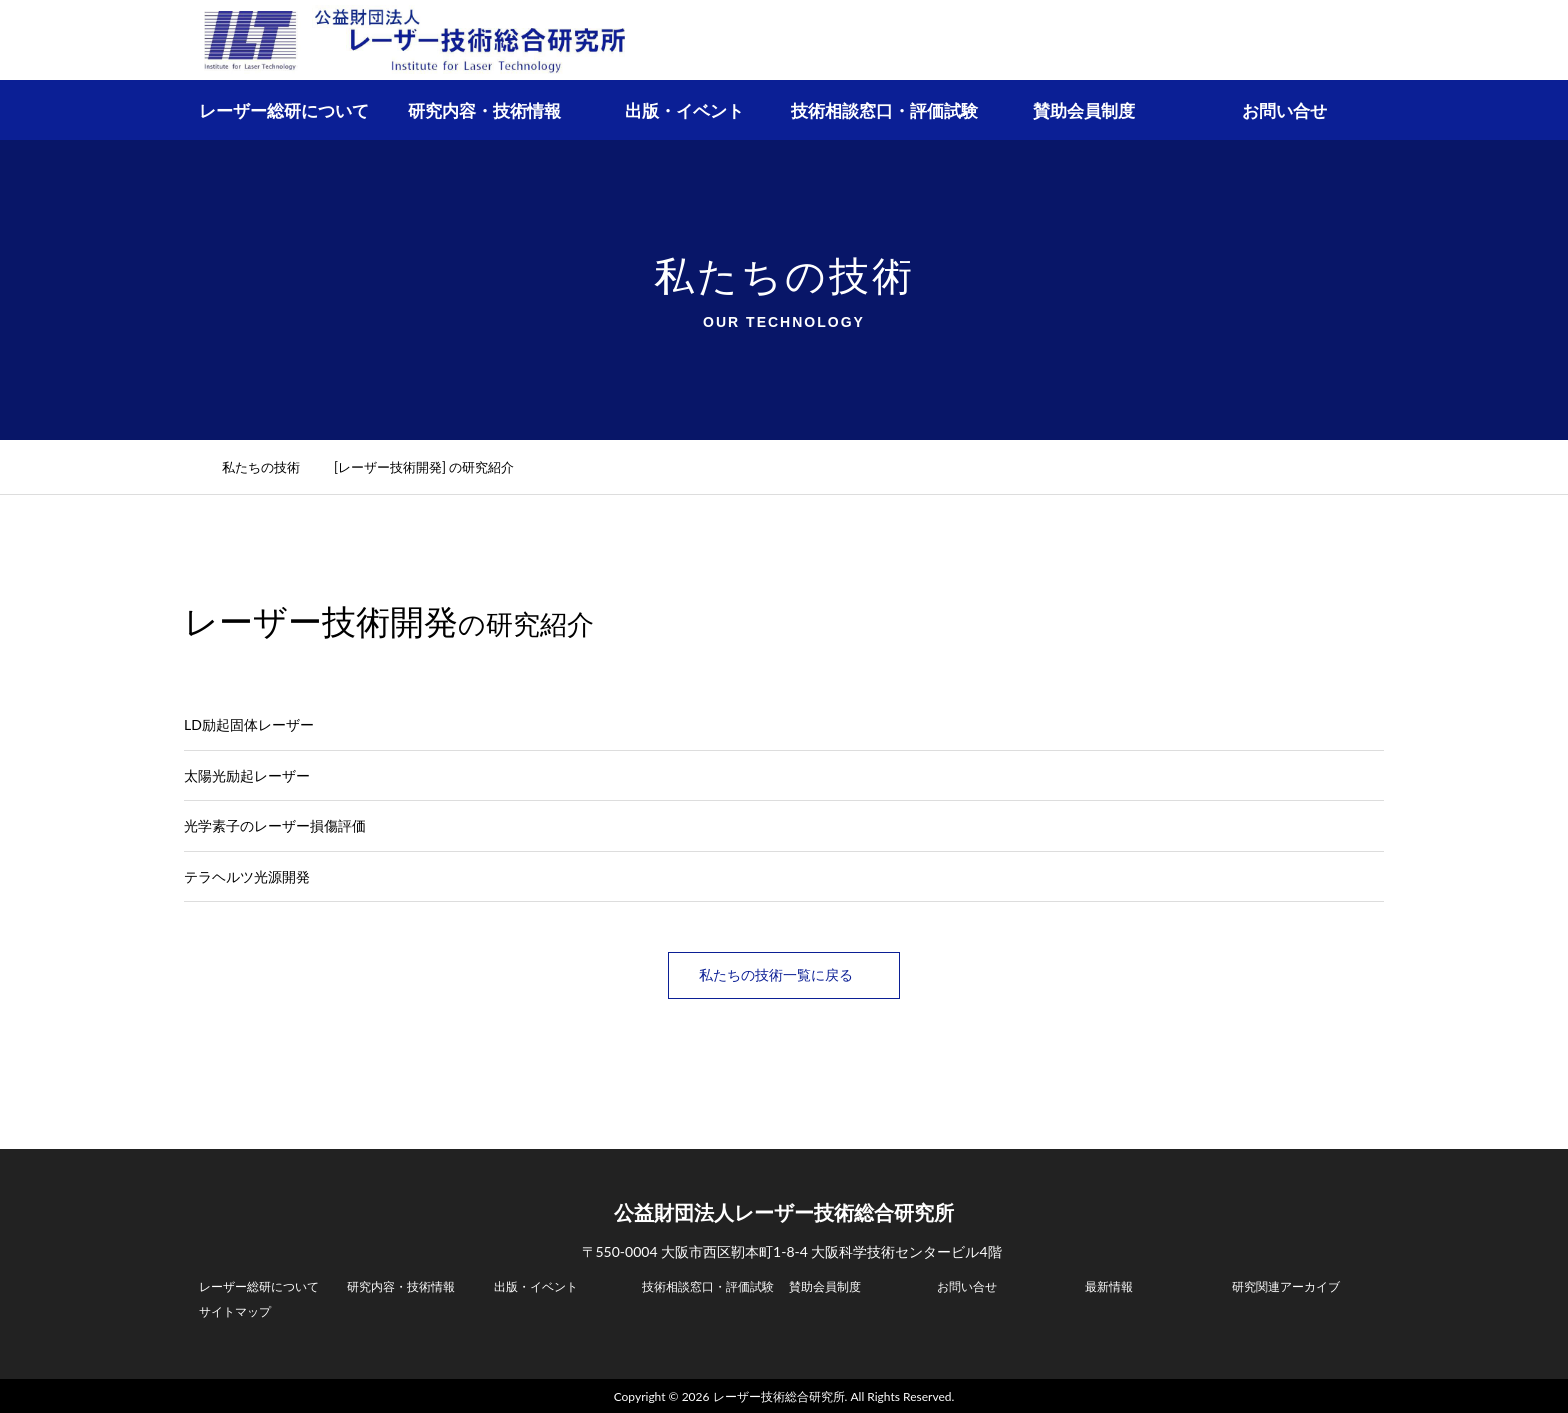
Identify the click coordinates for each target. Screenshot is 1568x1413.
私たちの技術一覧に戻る (784, 974)
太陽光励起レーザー (247, 775)
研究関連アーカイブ (1286, 1285)
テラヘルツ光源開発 (247, 876)
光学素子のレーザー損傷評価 (275, 825)
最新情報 (1109, 1285)
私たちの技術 (272, 467)
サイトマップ (235, 1310)
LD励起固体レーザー (249, 724)
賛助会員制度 (1084, 110)
